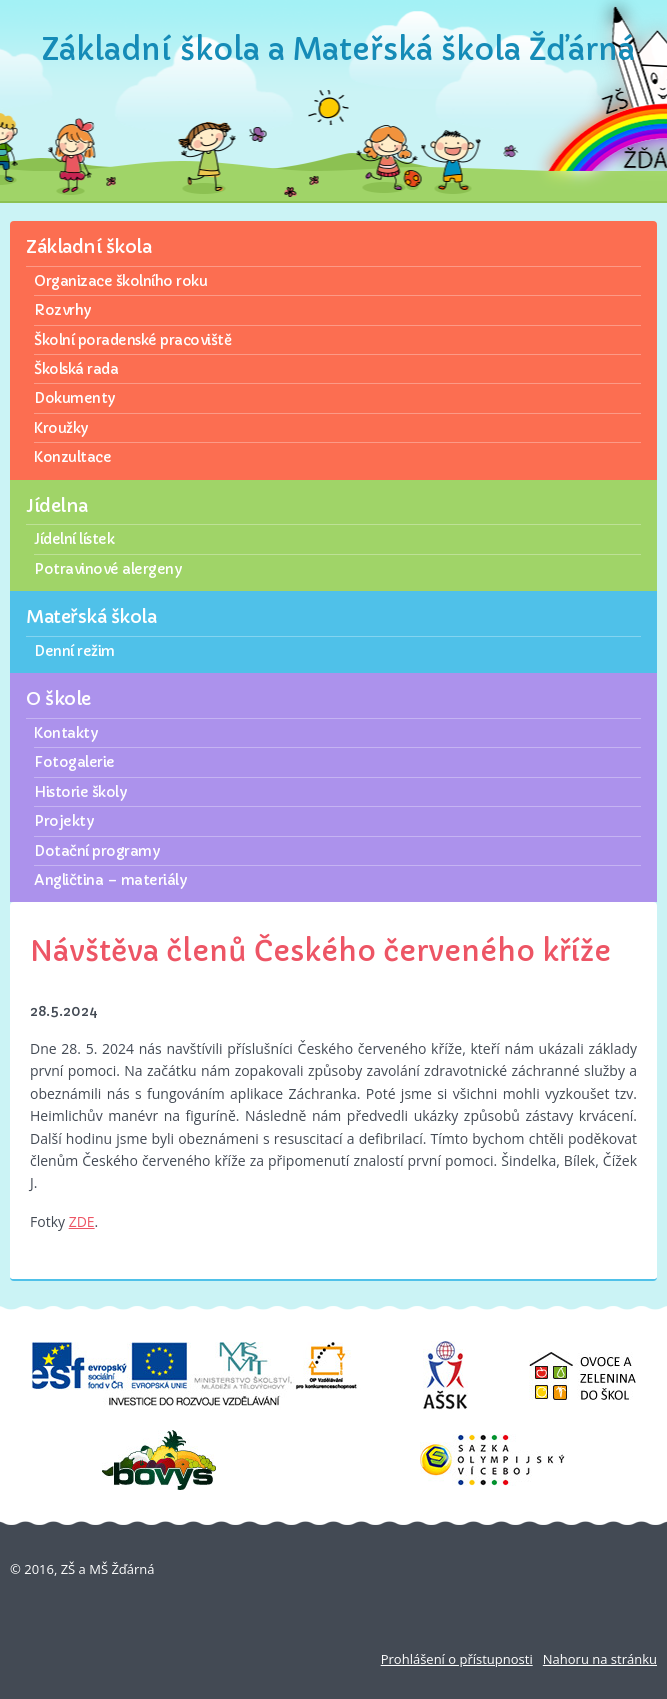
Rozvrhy (62, 310)
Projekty (63, 821)
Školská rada (76, 369)
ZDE (82, 1221)
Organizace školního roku (120, 281)
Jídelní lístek (74, 539)
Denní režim (74, 651)
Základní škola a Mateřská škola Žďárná (338, 49)
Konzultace (72, 457)
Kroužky (61, 428)
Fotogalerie (74, 762)
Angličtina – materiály (110, 880)
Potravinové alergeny (107, 569)
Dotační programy (96, 851)
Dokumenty (74, 398)
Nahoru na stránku (600, 1659)
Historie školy (80, 792)
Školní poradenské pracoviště (132, 340)
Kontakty (65, 733)
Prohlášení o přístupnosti (457, 1659)
